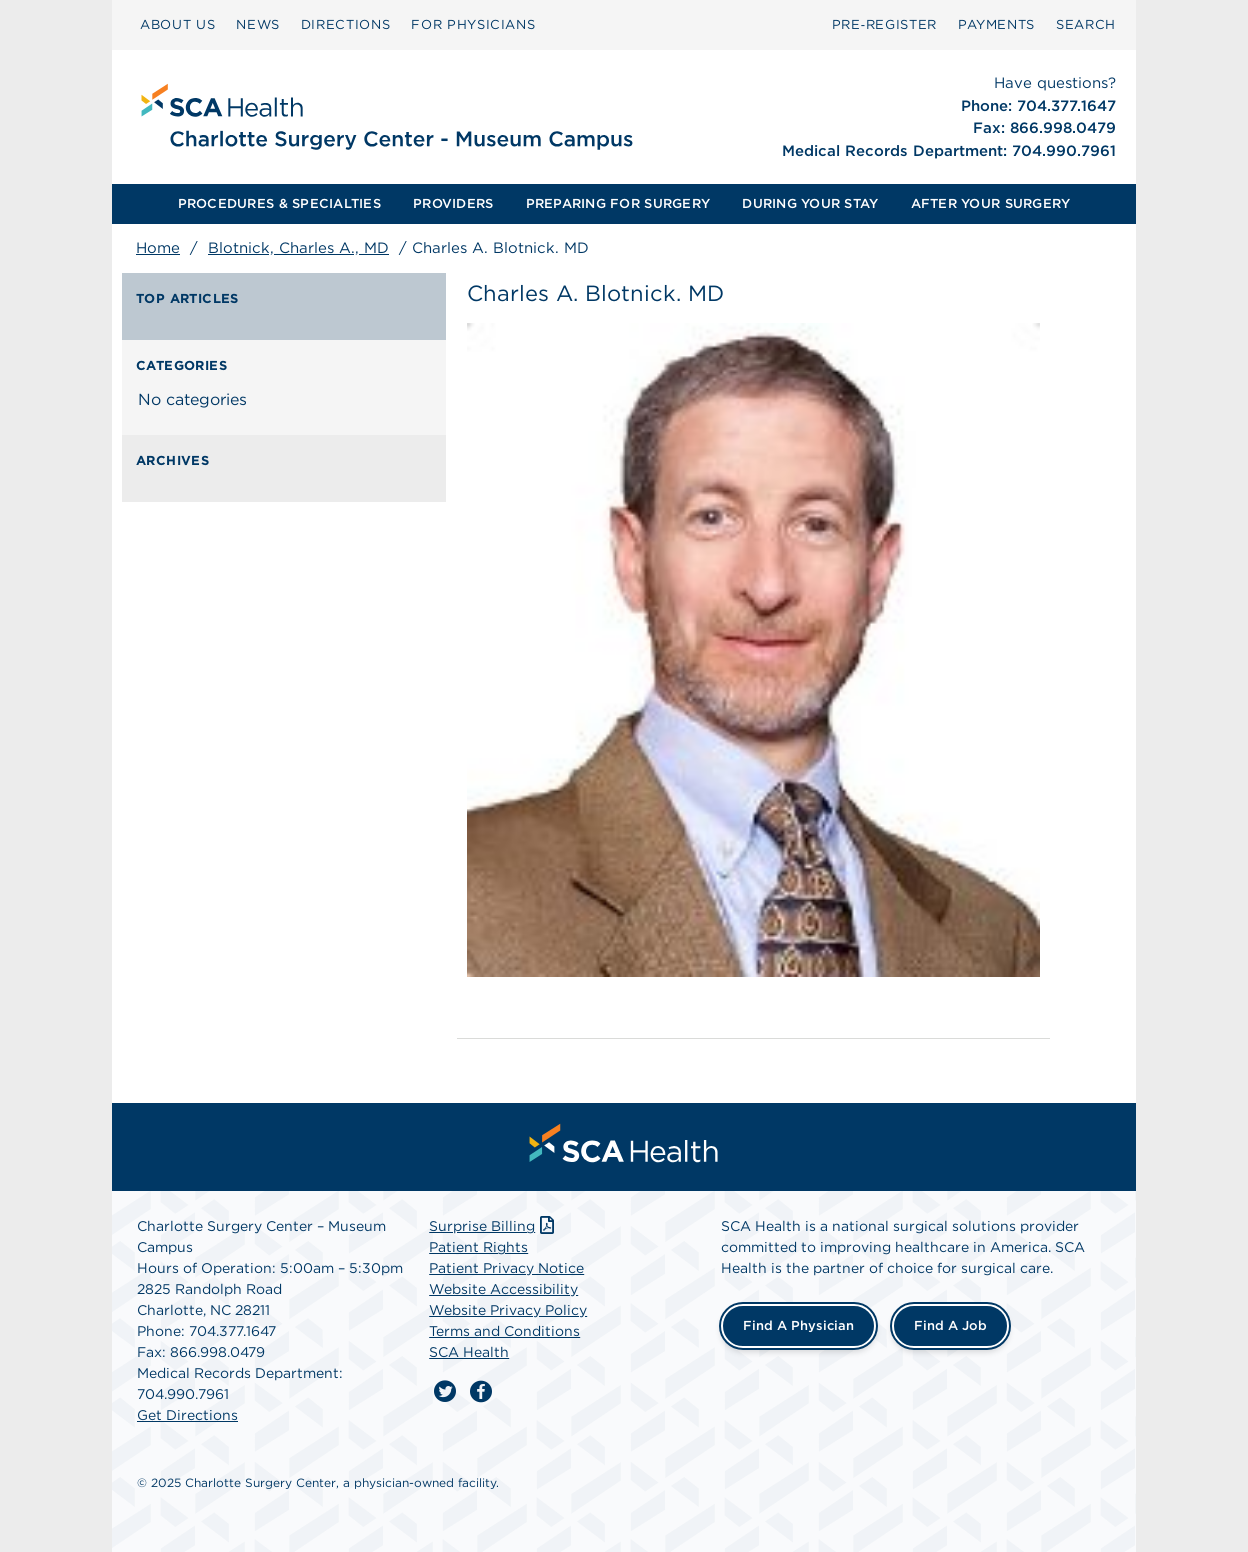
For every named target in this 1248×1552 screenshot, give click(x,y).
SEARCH (1086, 24)
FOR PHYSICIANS (473, 24)
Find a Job (950, 1325)
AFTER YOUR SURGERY (991, 203)
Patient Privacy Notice (506, 1268)
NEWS (258, 24)
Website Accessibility (503, 1289)
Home (158, 248)
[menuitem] (177, 25)
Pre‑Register (884, 24)
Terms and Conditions (504, 1331)
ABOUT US (177, 24)
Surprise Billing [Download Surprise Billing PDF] (493, 1226)
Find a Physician (798, 1325)
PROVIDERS (453, 203)
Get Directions (187, 1415)
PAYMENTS (996, 24)
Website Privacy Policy (508, 1310)
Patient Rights (478, 1247)
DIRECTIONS (346, 24)
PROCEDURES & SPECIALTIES (279, 203)
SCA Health (469, 1352)
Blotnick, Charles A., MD (298, 248)
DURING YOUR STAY (810, 203)
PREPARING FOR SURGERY (618, 203)
